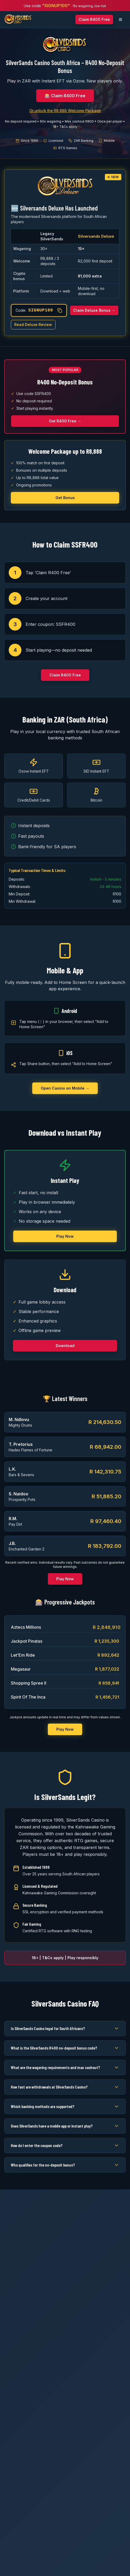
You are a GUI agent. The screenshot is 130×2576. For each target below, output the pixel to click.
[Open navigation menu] (120, 19)
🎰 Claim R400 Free (65, 95)
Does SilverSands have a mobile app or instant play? (65, 2126)
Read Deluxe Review (33, 324)
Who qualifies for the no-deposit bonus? (65, 2165)
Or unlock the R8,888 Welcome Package (65, 110)
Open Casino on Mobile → (65, 1088)
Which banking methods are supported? (65, 2106)
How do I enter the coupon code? (65, 2145)
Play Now (65, 1236)
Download (65, 1345)
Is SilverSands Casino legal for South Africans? (65, 2028)
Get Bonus (65, 497)
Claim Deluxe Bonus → (94, 310)
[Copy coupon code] (59, 310)
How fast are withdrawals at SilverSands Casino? (65, 2087)
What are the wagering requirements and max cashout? (65, 2067)
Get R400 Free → (65, 421)
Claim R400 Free (94, 19)
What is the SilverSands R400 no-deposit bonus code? (65, 2048)
